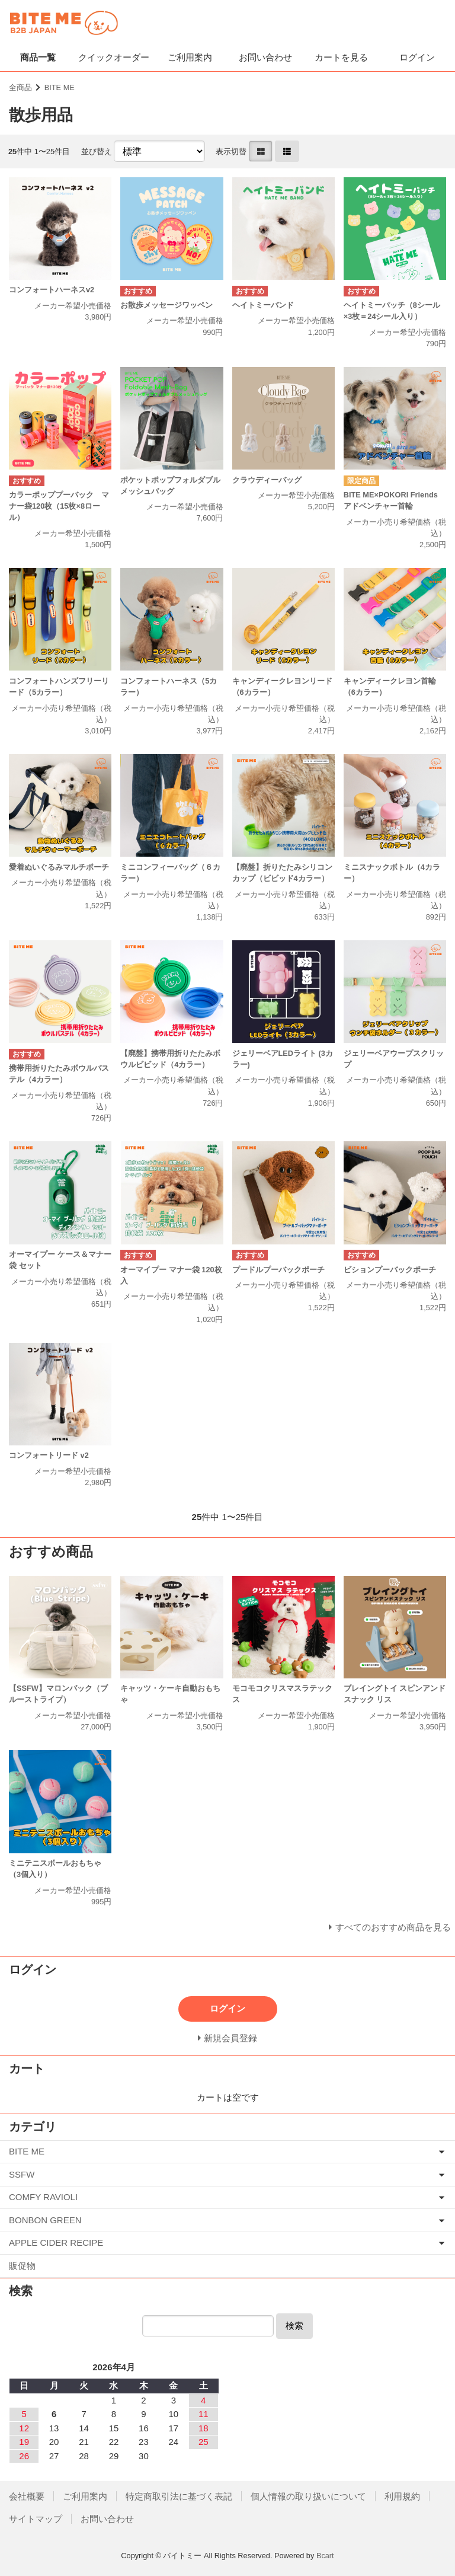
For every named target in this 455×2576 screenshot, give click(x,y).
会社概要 (26, 2496)
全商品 (20, 87)
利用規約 (402, 2496)
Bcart (325, 2555)
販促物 (22, 2266)
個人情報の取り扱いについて (308, 2496)
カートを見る (341, 57)
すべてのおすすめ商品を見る (393, 1927)
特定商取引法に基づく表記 (179, 2496)
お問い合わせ (265, 57)
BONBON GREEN (45, 2220)
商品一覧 (38, 57)
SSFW (21, 2174)
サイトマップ (35, 2519)
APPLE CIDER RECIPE (56, 2242)
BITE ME (59, 87)
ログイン (417, 57)
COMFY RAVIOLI (43, 2197)
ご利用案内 (190, 57)
